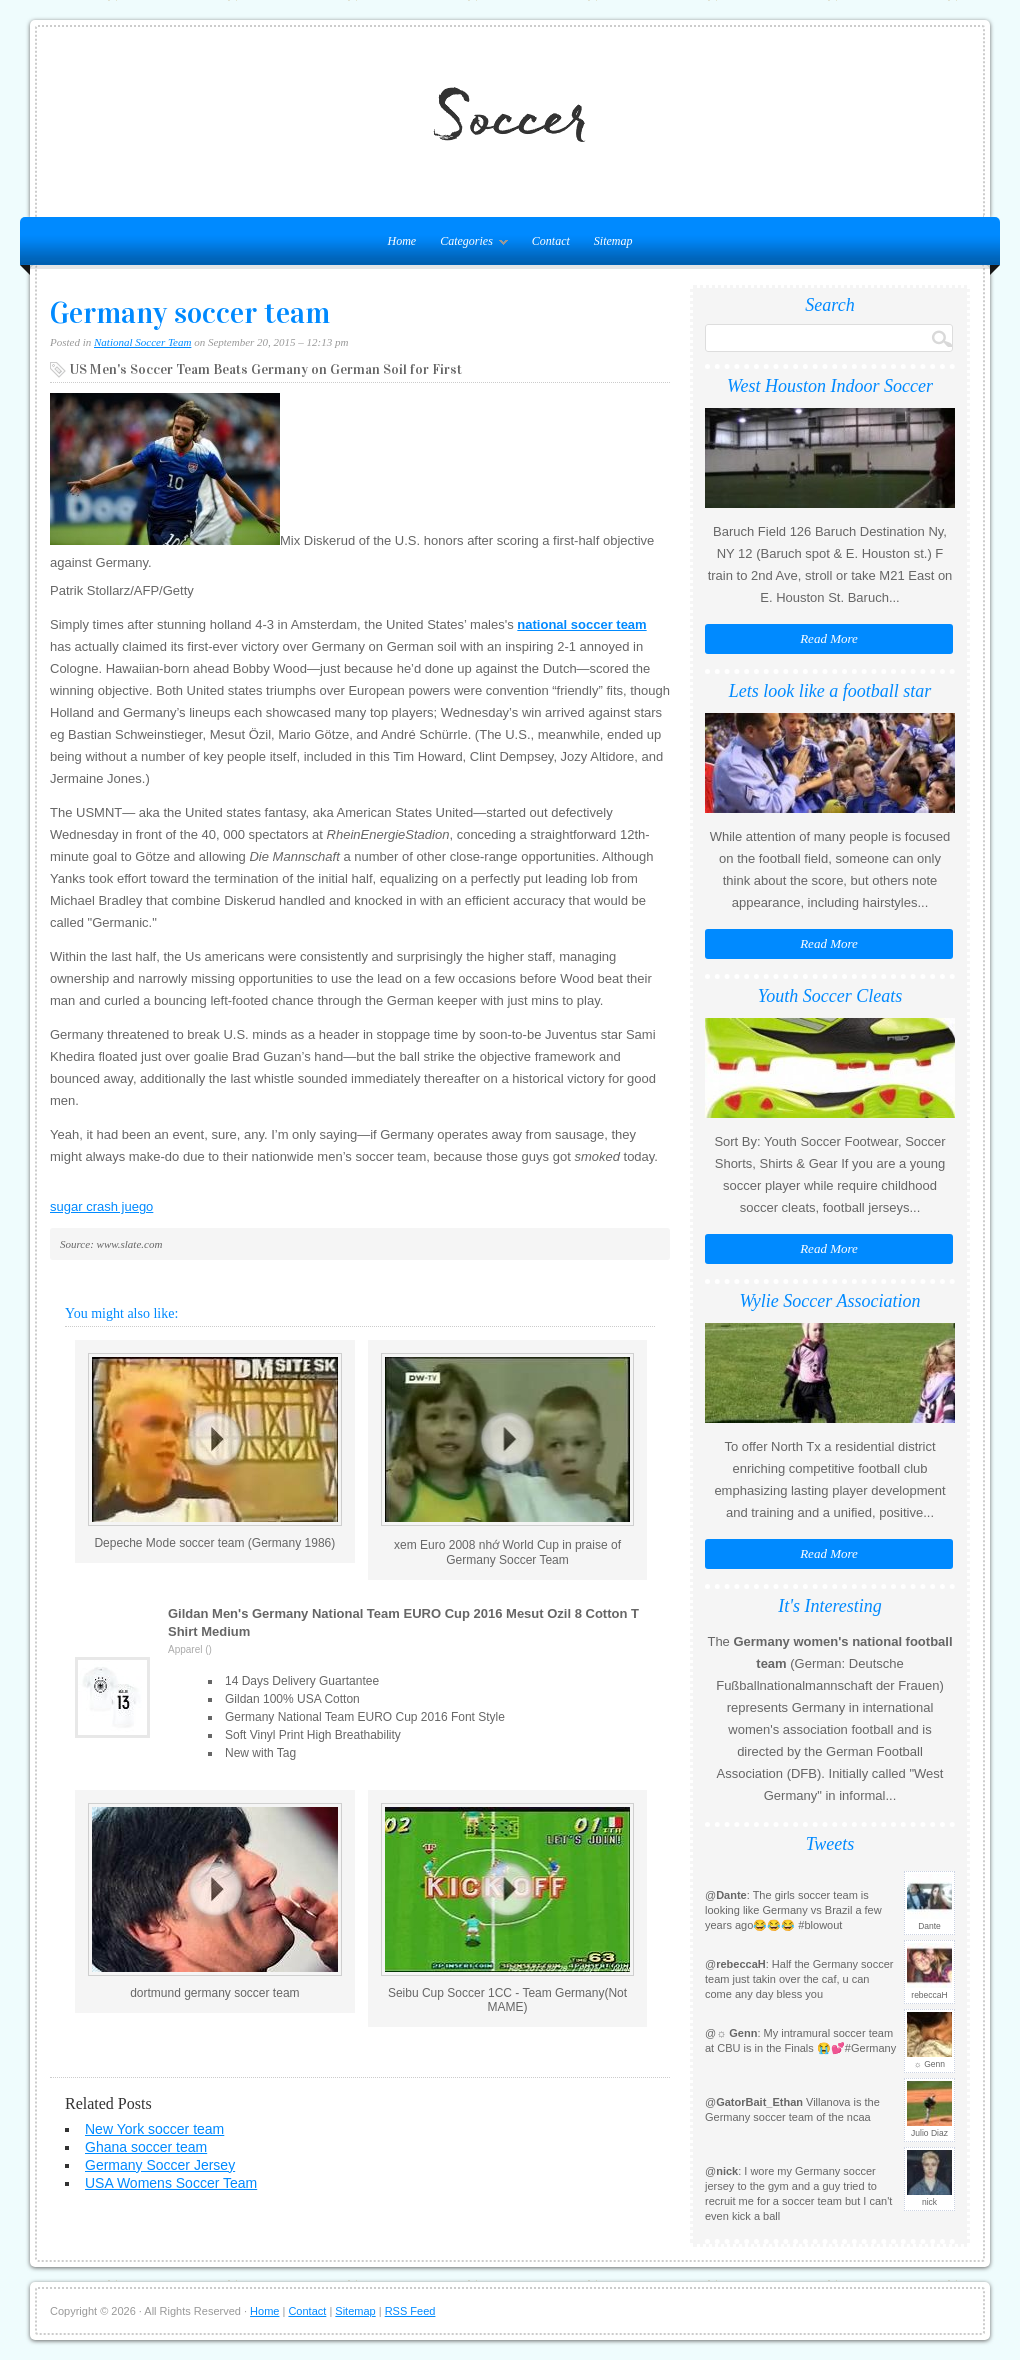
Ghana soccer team (146, 2147)
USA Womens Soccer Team (171, 2183)
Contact (551, 241)
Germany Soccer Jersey (160, 2165)
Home (264, 2311)
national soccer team (581, 624)
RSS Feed (410, 2311)
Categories (469, 245)
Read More (829, 638)
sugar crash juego (101, 1206)
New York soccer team (154, 2129)
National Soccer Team (142, 342)
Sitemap (613, 241)
